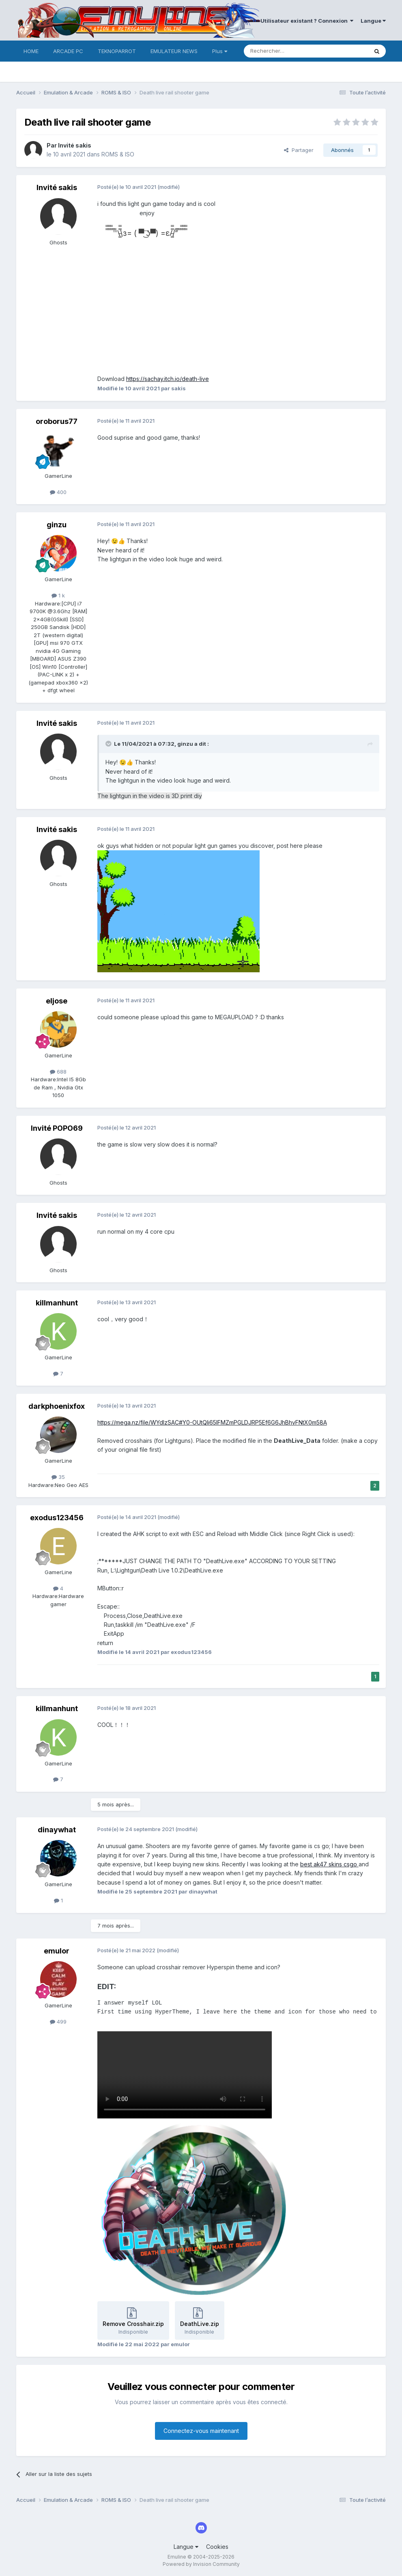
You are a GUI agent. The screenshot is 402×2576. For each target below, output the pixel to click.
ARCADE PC (68, 51)
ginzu (57, 524)
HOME (31, 51)
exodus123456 (57, 1517)
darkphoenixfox (56, 1406)
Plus (219, 51)
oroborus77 (56, 421)
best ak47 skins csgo (329, 1864)
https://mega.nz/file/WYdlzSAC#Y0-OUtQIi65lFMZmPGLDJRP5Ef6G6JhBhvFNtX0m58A (212, 1422)
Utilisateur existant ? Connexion (306, 20)
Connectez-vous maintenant (201, 2430)
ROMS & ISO (117, 154)
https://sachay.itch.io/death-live (167, 378)
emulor (56, 1951)
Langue (373, 20)
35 (58, 1477)
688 (58, 1071)
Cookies (217, 2546)
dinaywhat (57, 1829)
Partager (299, 150)
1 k (58, 595)
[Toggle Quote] (109, 743)
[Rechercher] (288, 51)
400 (58, 492)
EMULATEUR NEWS (174, 51)
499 (58, 2021)
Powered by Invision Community (201, 2564)
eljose (56, 1001)
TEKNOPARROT (117, 51)
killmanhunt (57, 1303)
